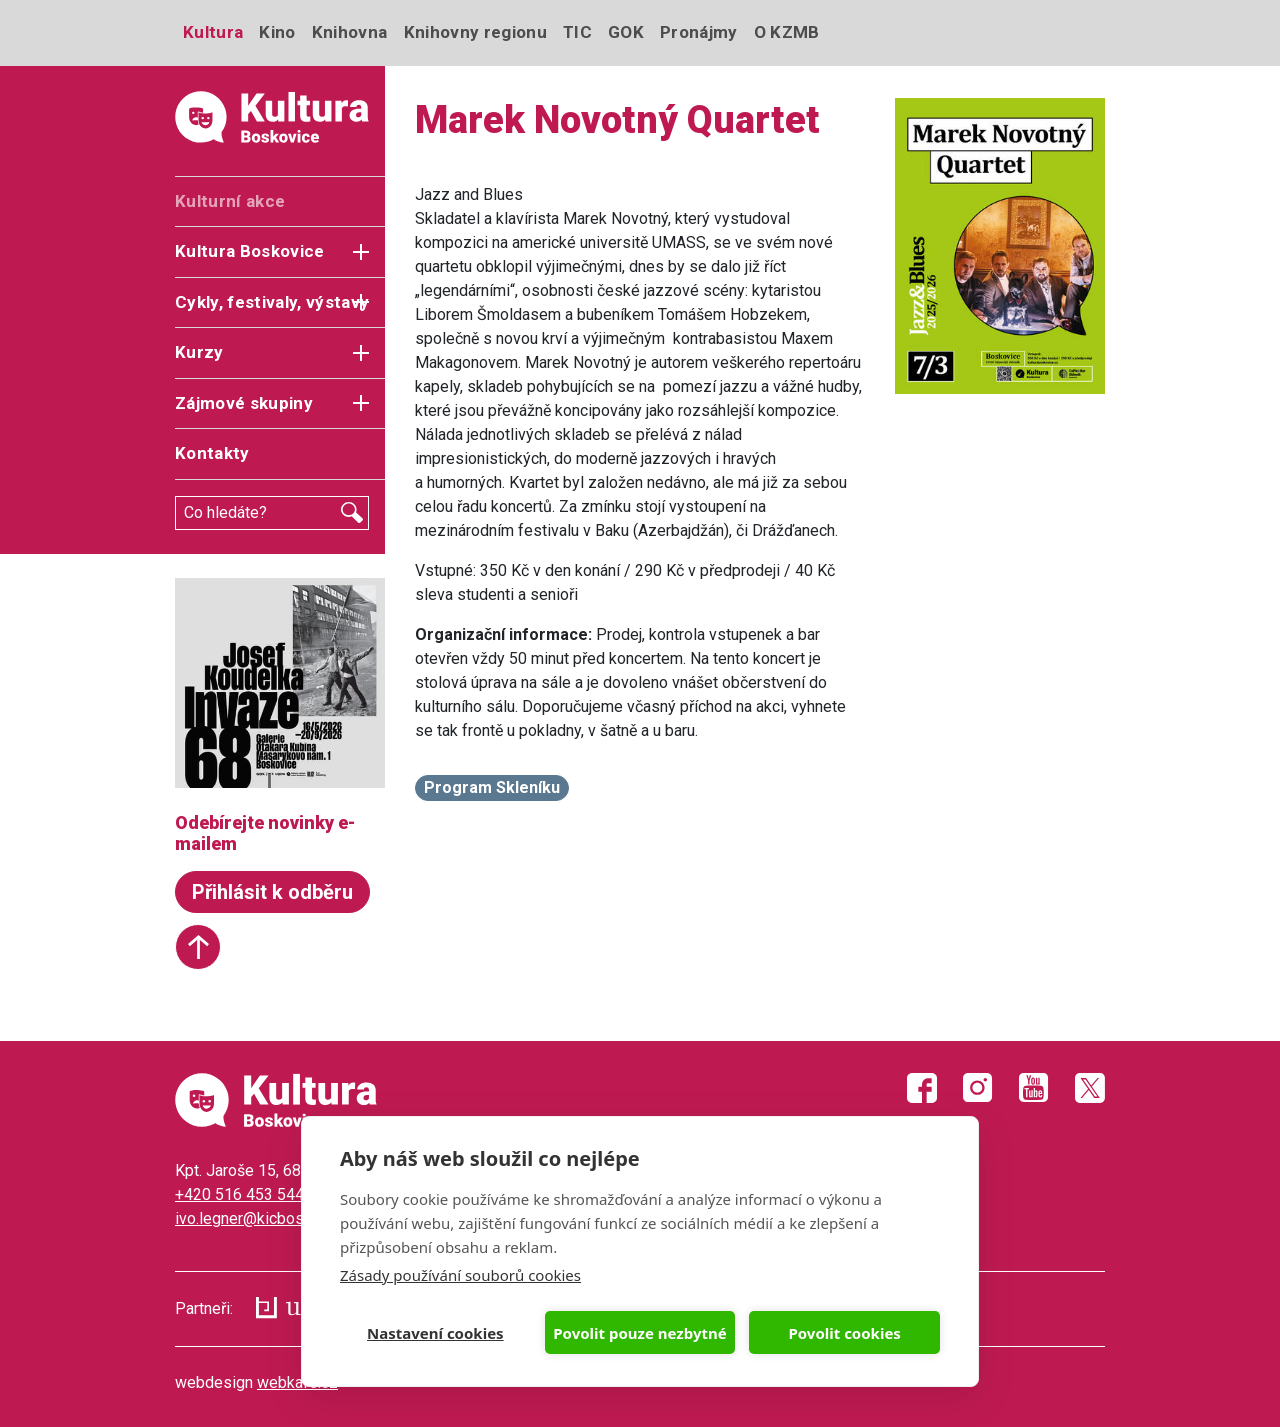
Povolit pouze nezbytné (639, 1333)
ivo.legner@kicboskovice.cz (272, 1218)
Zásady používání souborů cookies (460, 1275)
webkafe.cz (297, 1382)
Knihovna (350, 32)
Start (198, 947)
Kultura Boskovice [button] (250, 251)
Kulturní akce (230, 201)
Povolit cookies (844, 1333)
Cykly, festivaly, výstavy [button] (272, 302)
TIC (577, 32)
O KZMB (787, 32)
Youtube (1034, 1088)
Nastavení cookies (435, 1333)
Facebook (922, 1088)
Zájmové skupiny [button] (244, 403)
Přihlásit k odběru (272, 892)
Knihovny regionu (475, 32)
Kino (277, 32)
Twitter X (1090, 1088)
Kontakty (212, 453)
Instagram (978, 1088)
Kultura (213, 32)
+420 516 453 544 (239, 1194)
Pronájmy (699, 32)
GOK (626, 32)
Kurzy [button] (199, 352)
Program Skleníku (492, 787)
